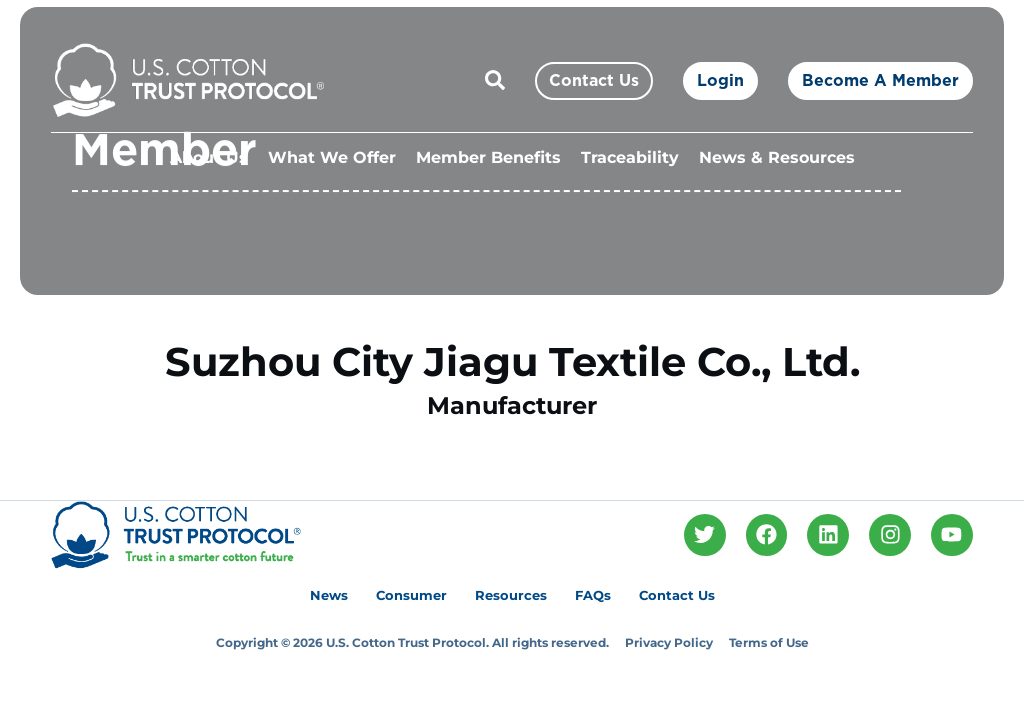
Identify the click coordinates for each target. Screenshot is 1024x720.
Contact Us (677, 595)
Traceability (630, 157)
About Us (209, 157)
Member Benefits (488, 157)
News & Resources (777, 157)
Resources (511, 595)
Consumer (411, 595)
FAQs (593, 595)
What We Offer (332, 157)
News (329, 595)
